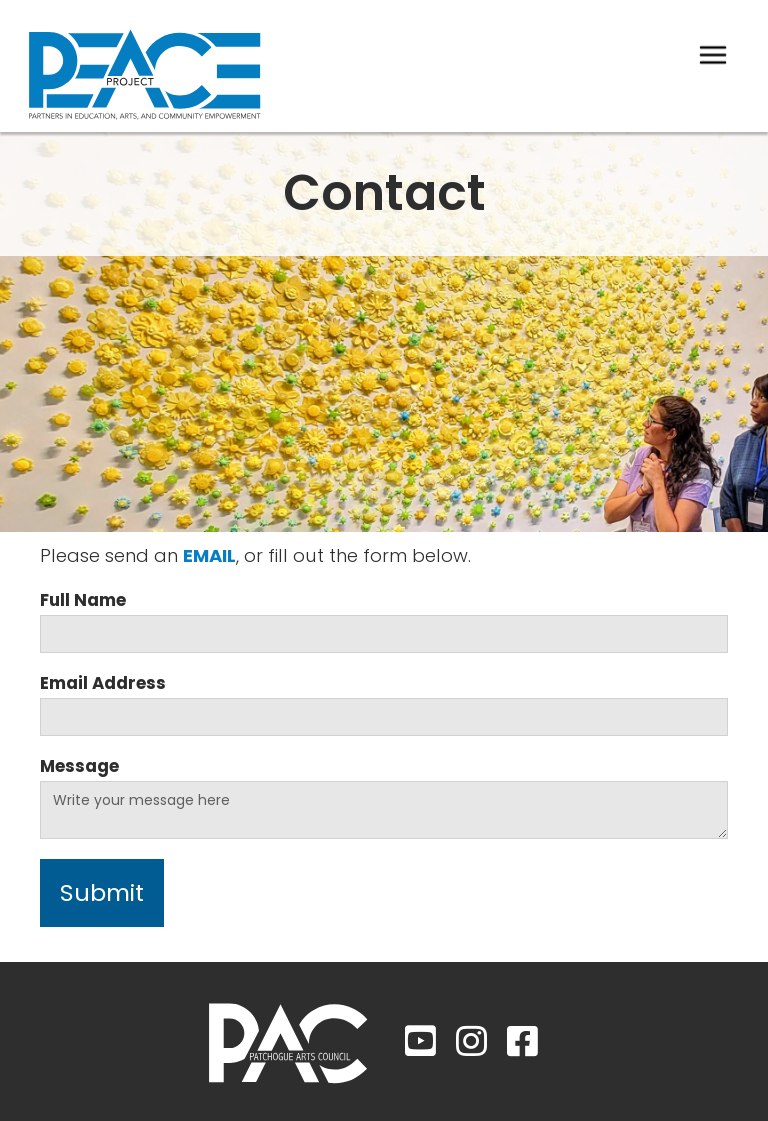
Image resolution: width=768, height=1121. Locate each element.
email (209, 555)
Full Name (83, 600)
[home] (145, 66)
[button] (713, 55)
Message (79, 766)
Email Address (103, 683)
